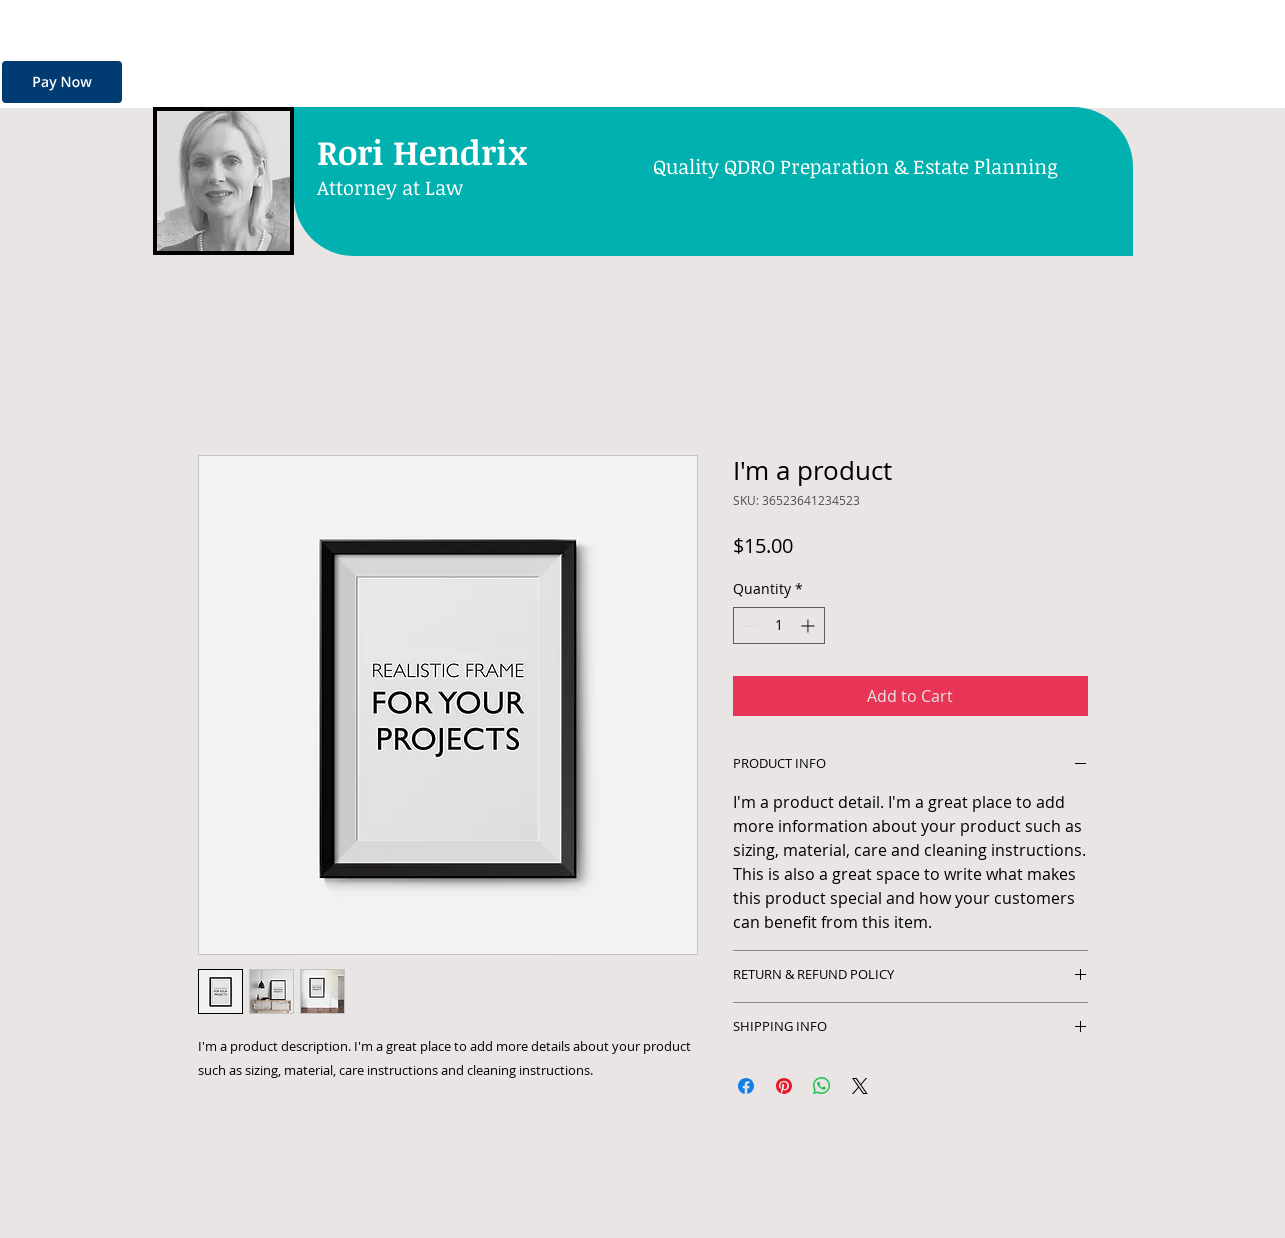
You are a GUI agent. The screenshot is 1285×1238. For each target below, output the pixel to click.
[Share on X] (860, 1086)
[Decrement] (748, 625)
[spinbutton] (779, 625)
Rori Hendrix (422, 151)
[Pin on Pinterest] (784, 1086)
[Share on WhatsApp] (822, 1086)
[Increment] (809, 625)
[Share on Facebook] (746, 1086)
